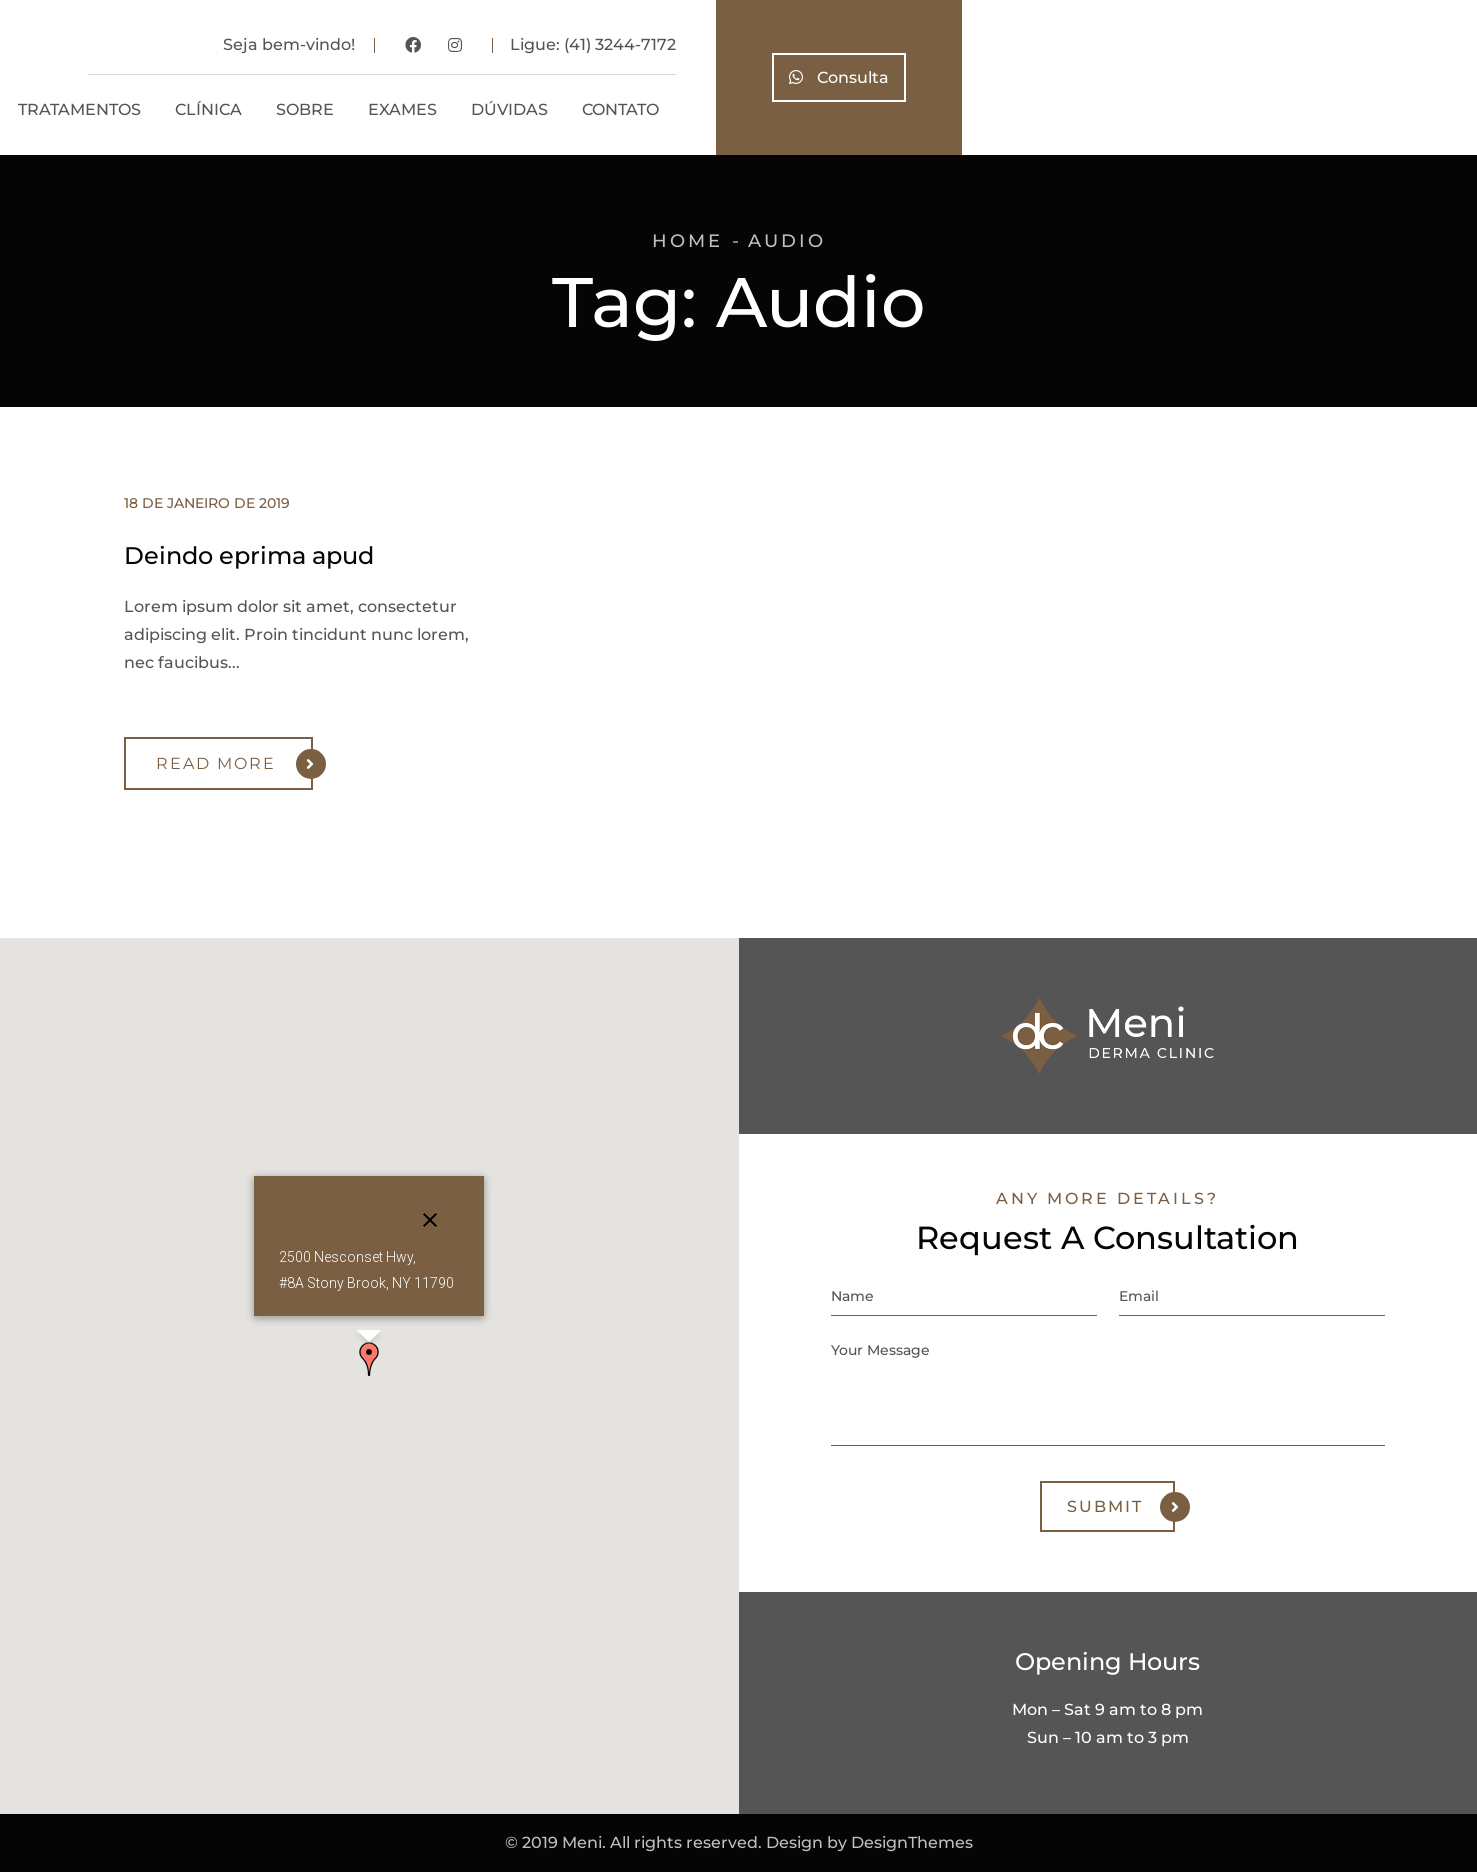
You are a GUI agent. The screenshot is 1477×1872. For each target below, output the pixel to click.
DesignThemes (912, 1842)
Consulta (1354, 77)
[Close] (430, 1220)
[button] (369, 1359)
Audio (787, 241)
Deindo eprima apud (249, 555)
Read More (234, 764)
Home (687, 241)
